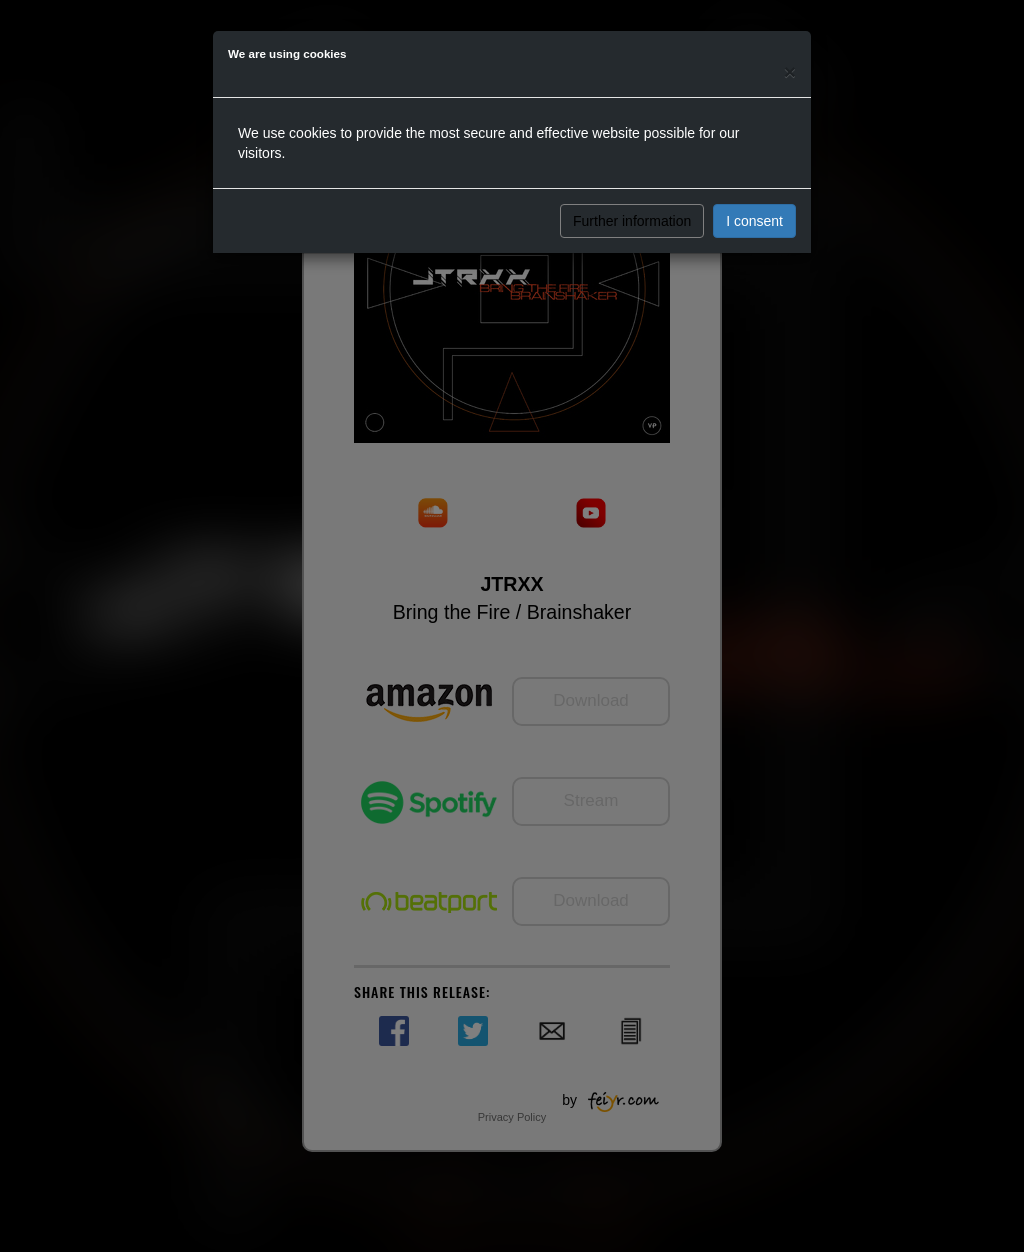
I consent (754, 221)
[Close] (790, 71)
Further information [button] (632, 221)
